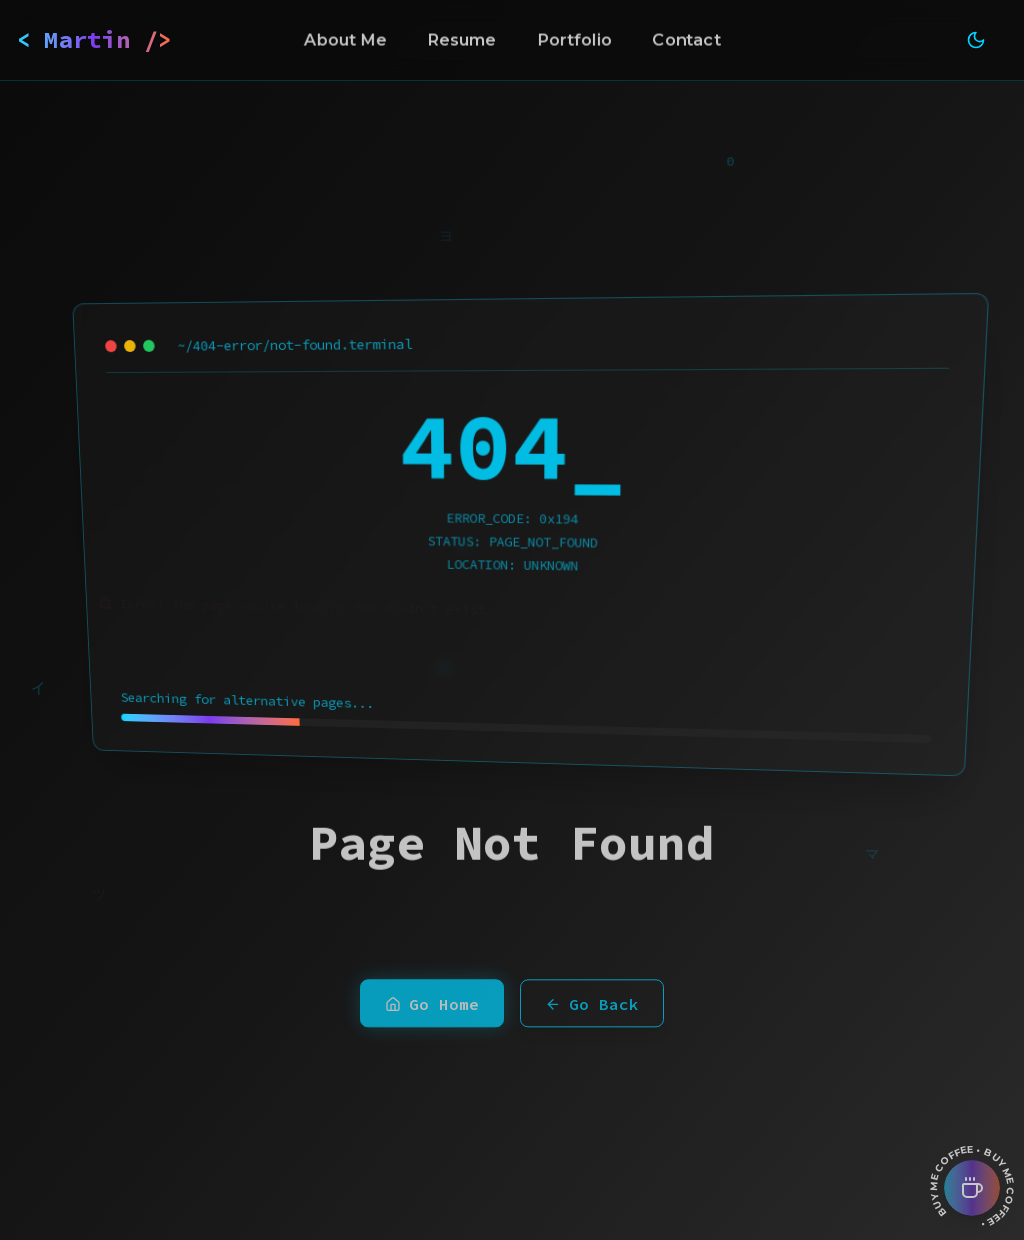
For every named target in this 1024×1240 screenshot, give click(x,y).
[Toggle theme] (976, 40)
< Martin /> (94, 39)
